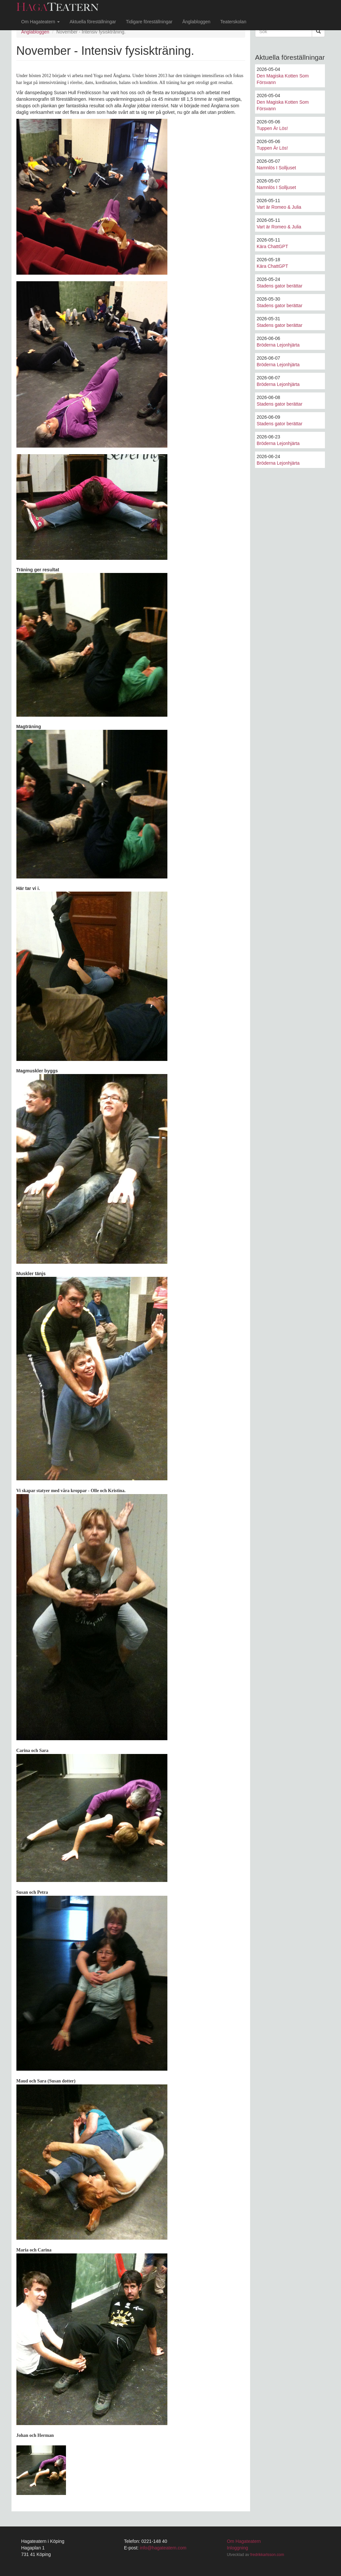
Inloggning (237, 2547)
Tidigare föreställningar (149, 21)
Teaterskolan (233, 21)
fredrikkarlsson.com (267, 2554)
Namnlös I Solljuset (276, 167)
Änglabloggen (196, 21)
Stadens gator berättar (279, 285)
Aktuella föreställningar (93, 21)
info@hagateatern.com (163, 2547)
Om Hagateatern (40, 21)
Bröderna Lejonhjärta (278, 345)
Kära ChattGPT (272, 246)
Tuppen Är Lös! (272, 128)
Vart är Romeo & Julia (279, 207)
